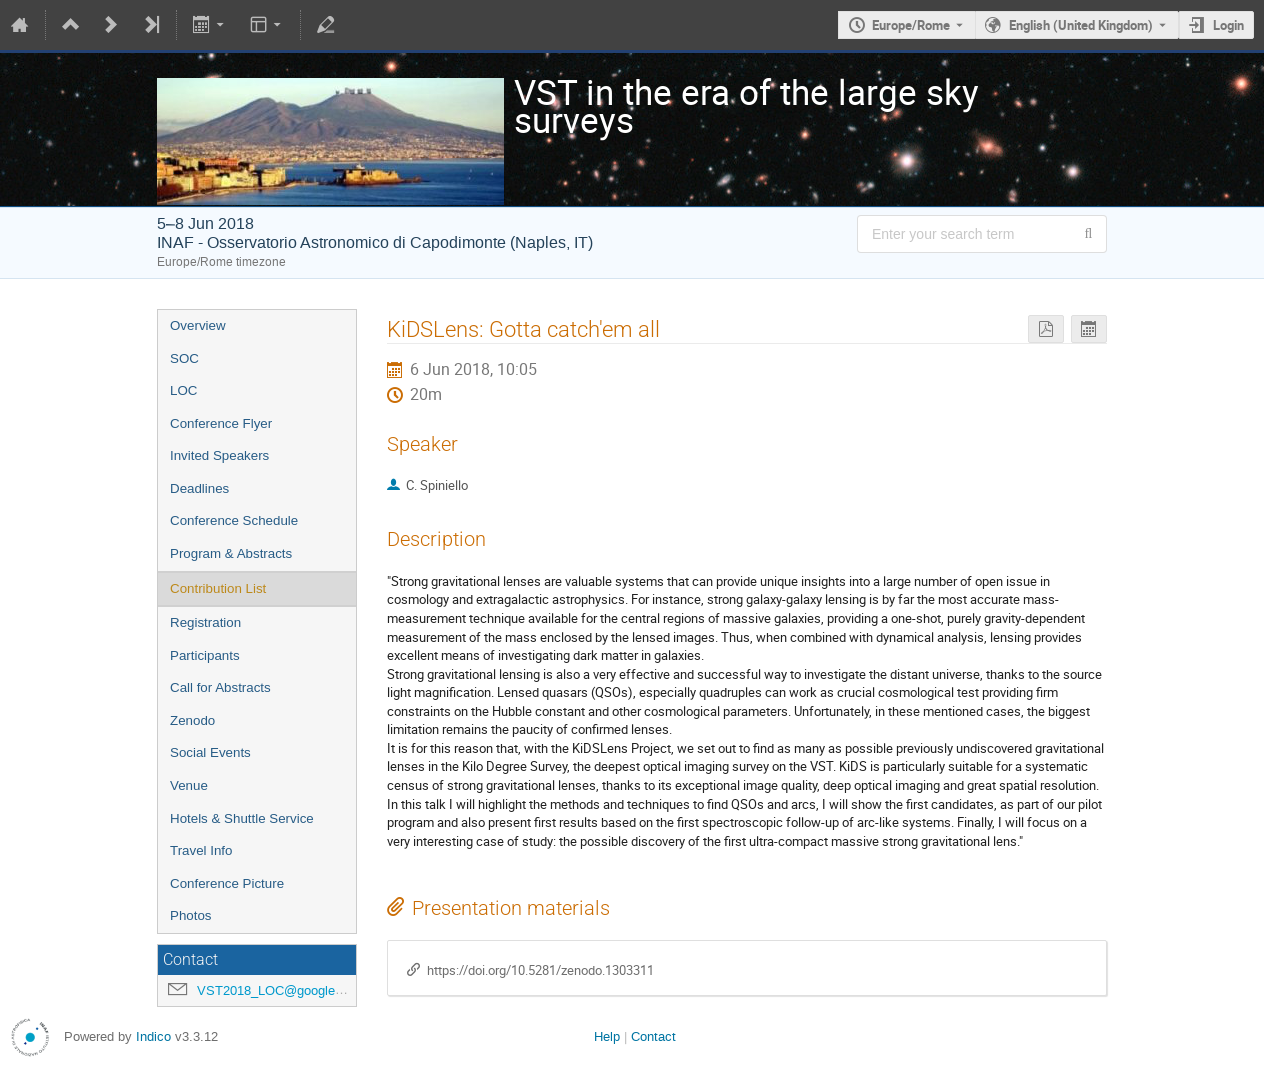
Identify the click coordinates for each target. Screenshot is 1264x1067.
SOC (184, 358)
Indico (153, 1036)
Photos (191, 915)
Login (1228, 25)
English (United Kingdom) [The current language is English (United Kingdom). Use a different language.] (1081, 25)
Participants (205, 655)
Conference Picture (227, 883)
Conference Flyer (221, 423)
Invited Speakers (219, 455)
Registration (205, 622)
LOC (183, 390)
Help (607, 1036)
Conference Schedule (234, 520)
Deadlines (199, 488)
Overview (198, 325)
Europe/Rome (911, 25)
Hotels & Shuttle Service (242, 818)
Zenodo (192, 720)
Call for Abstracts (220, 687)
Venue (189, 785)
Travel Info (201, 850)
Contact (653, 1036)
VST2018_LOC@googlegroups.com (300, 990)
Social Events (210, 752)
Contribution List (218, 588)
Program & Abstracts (231, 553)
